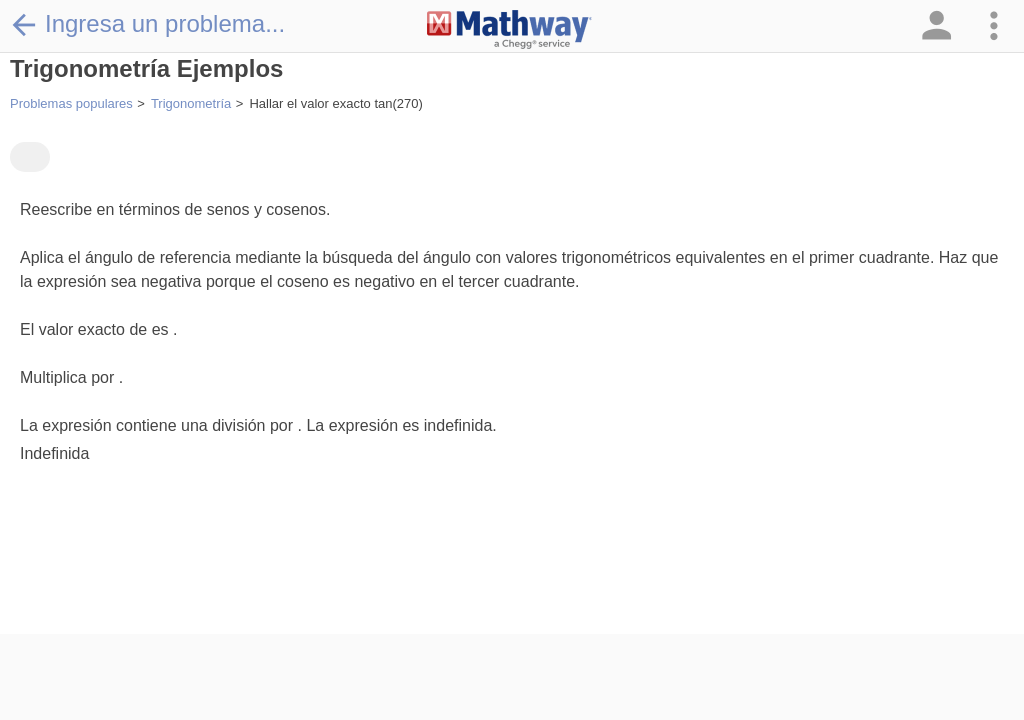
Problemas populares (71, 103)
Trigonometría (191, 103)
